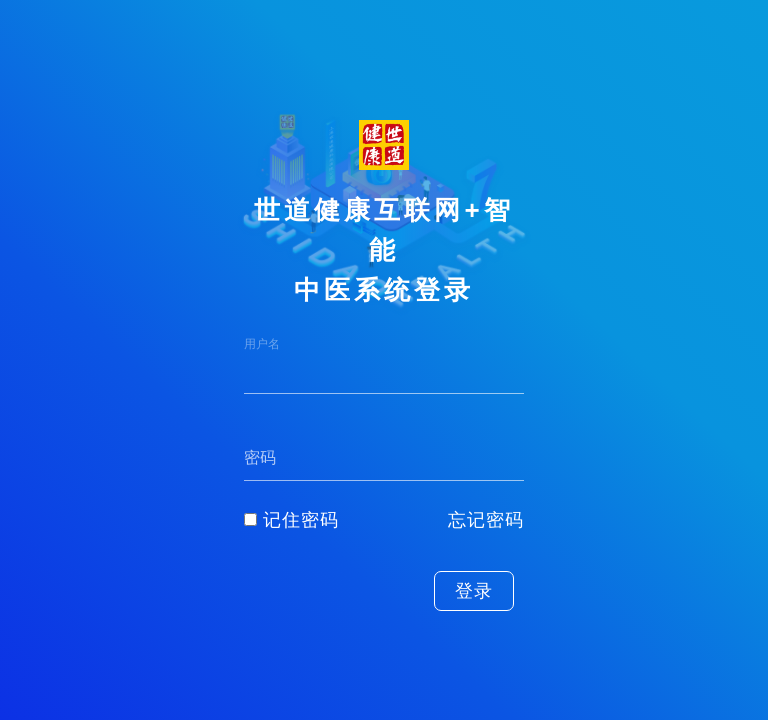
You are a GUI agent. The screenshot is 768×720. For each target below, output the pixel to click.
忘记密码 (486, 520)
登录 (474, 591)
